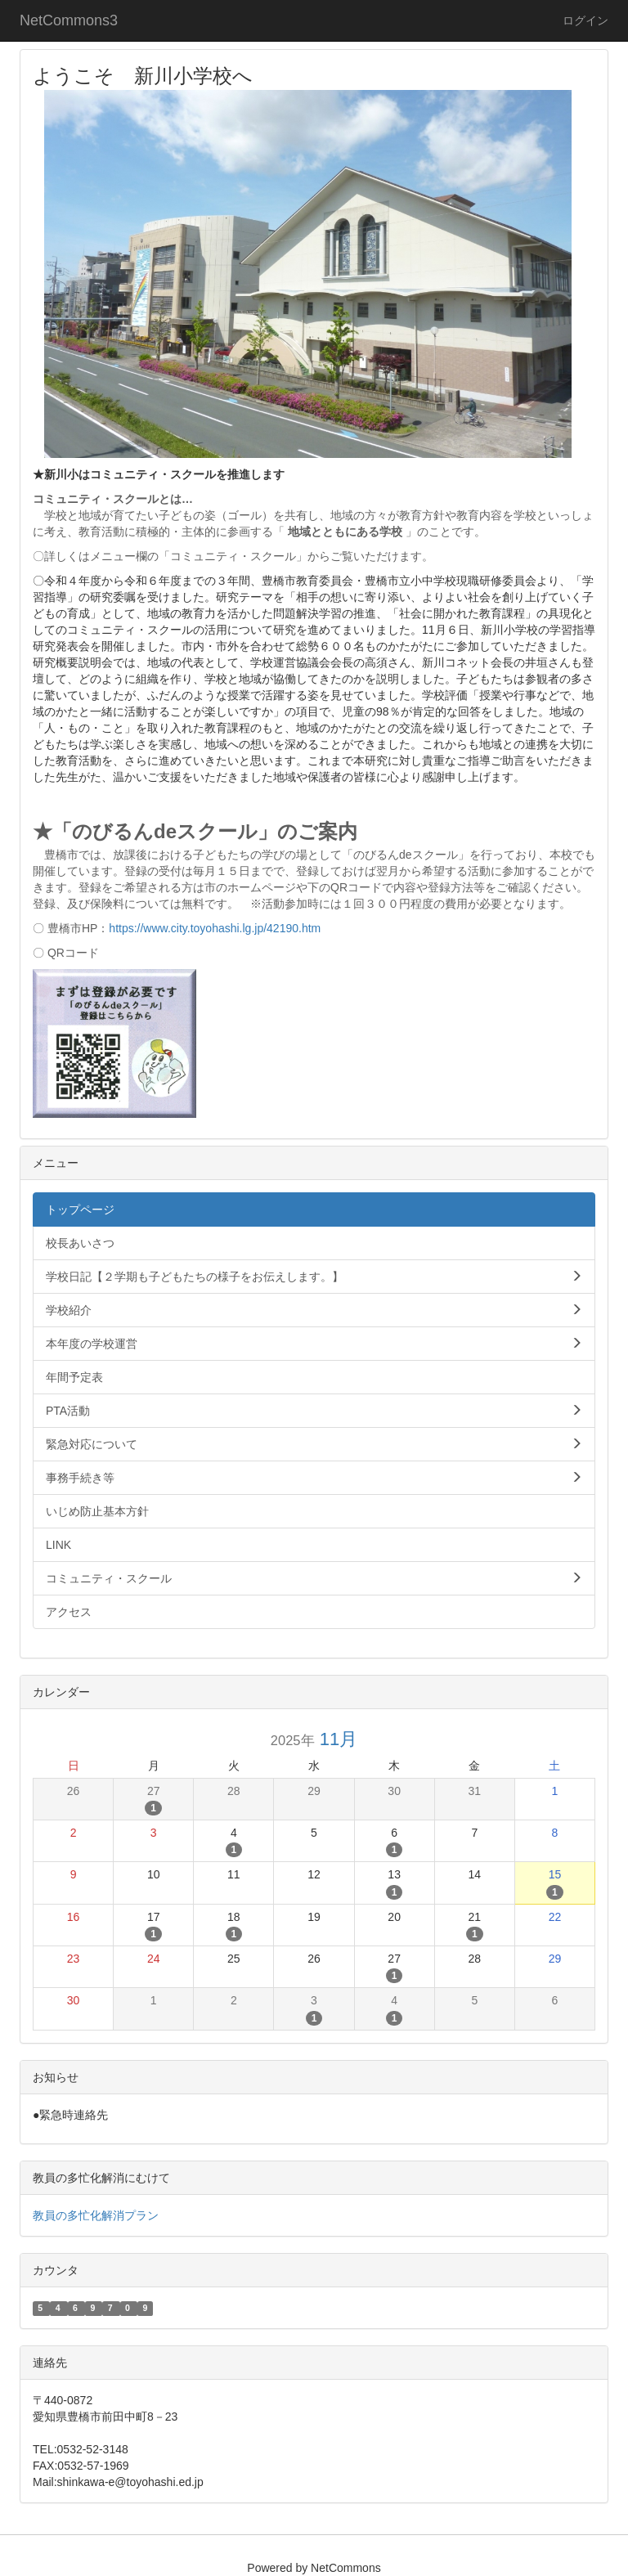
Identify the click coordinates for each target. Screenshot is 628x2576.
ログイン (585, 20)
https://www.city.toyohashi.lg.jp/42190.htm (215, 928)
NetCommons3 (69, 20)
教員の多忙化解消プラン (96, 2215)
